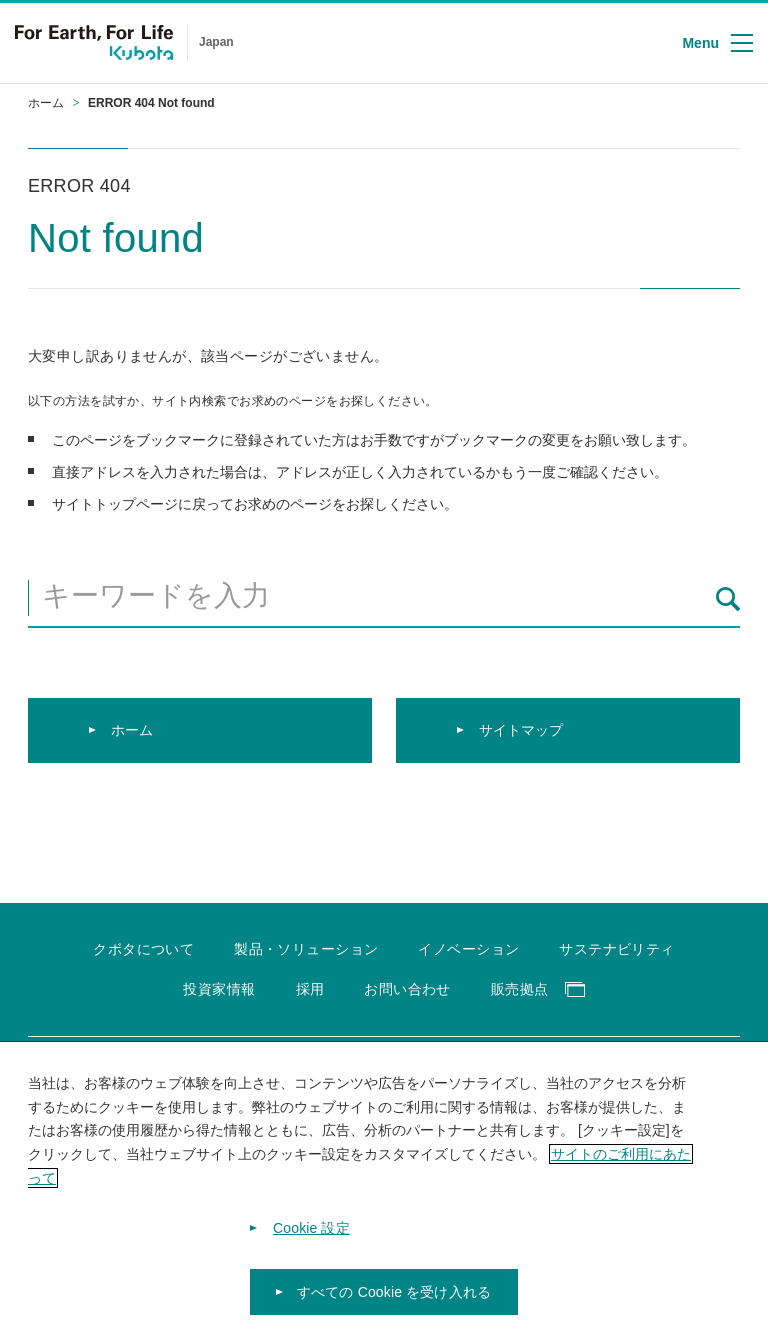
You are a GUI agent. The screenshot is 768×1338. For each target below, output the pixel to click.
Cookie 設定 (311, 1242)
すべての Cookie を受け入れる (394, 1306)
